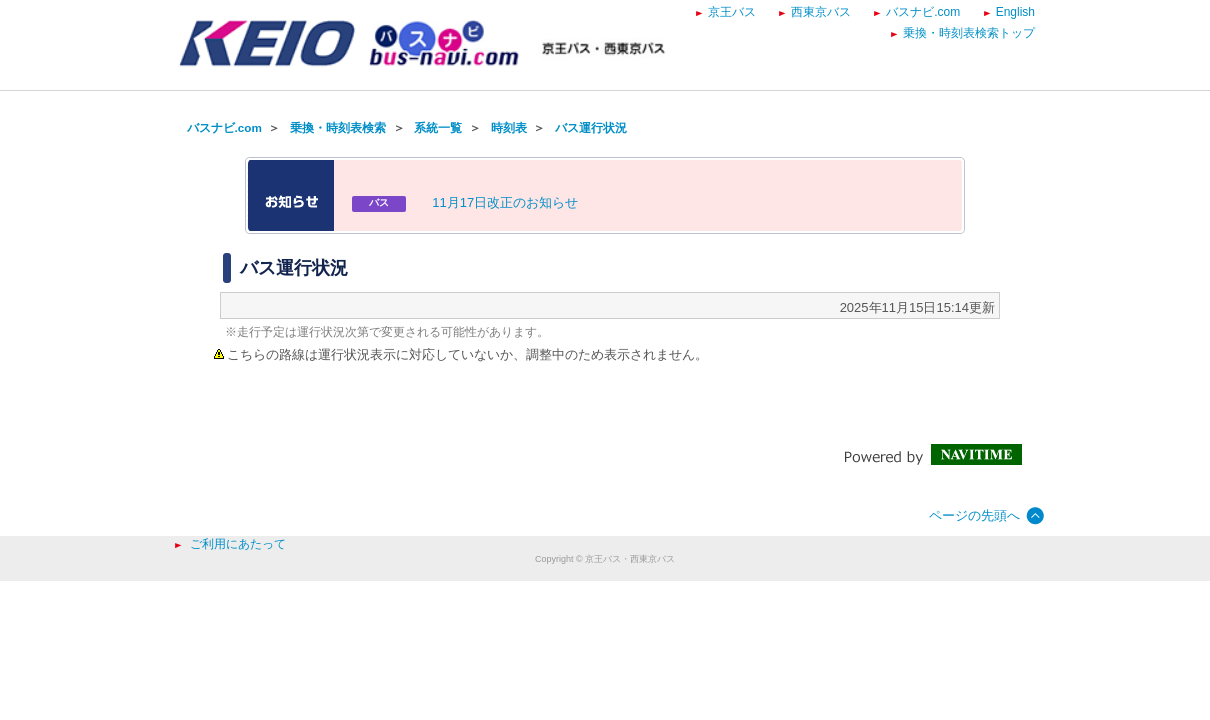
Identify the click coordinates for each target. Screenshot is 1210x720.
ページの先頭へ (974, 515)
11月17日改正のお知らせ (505, 202)
